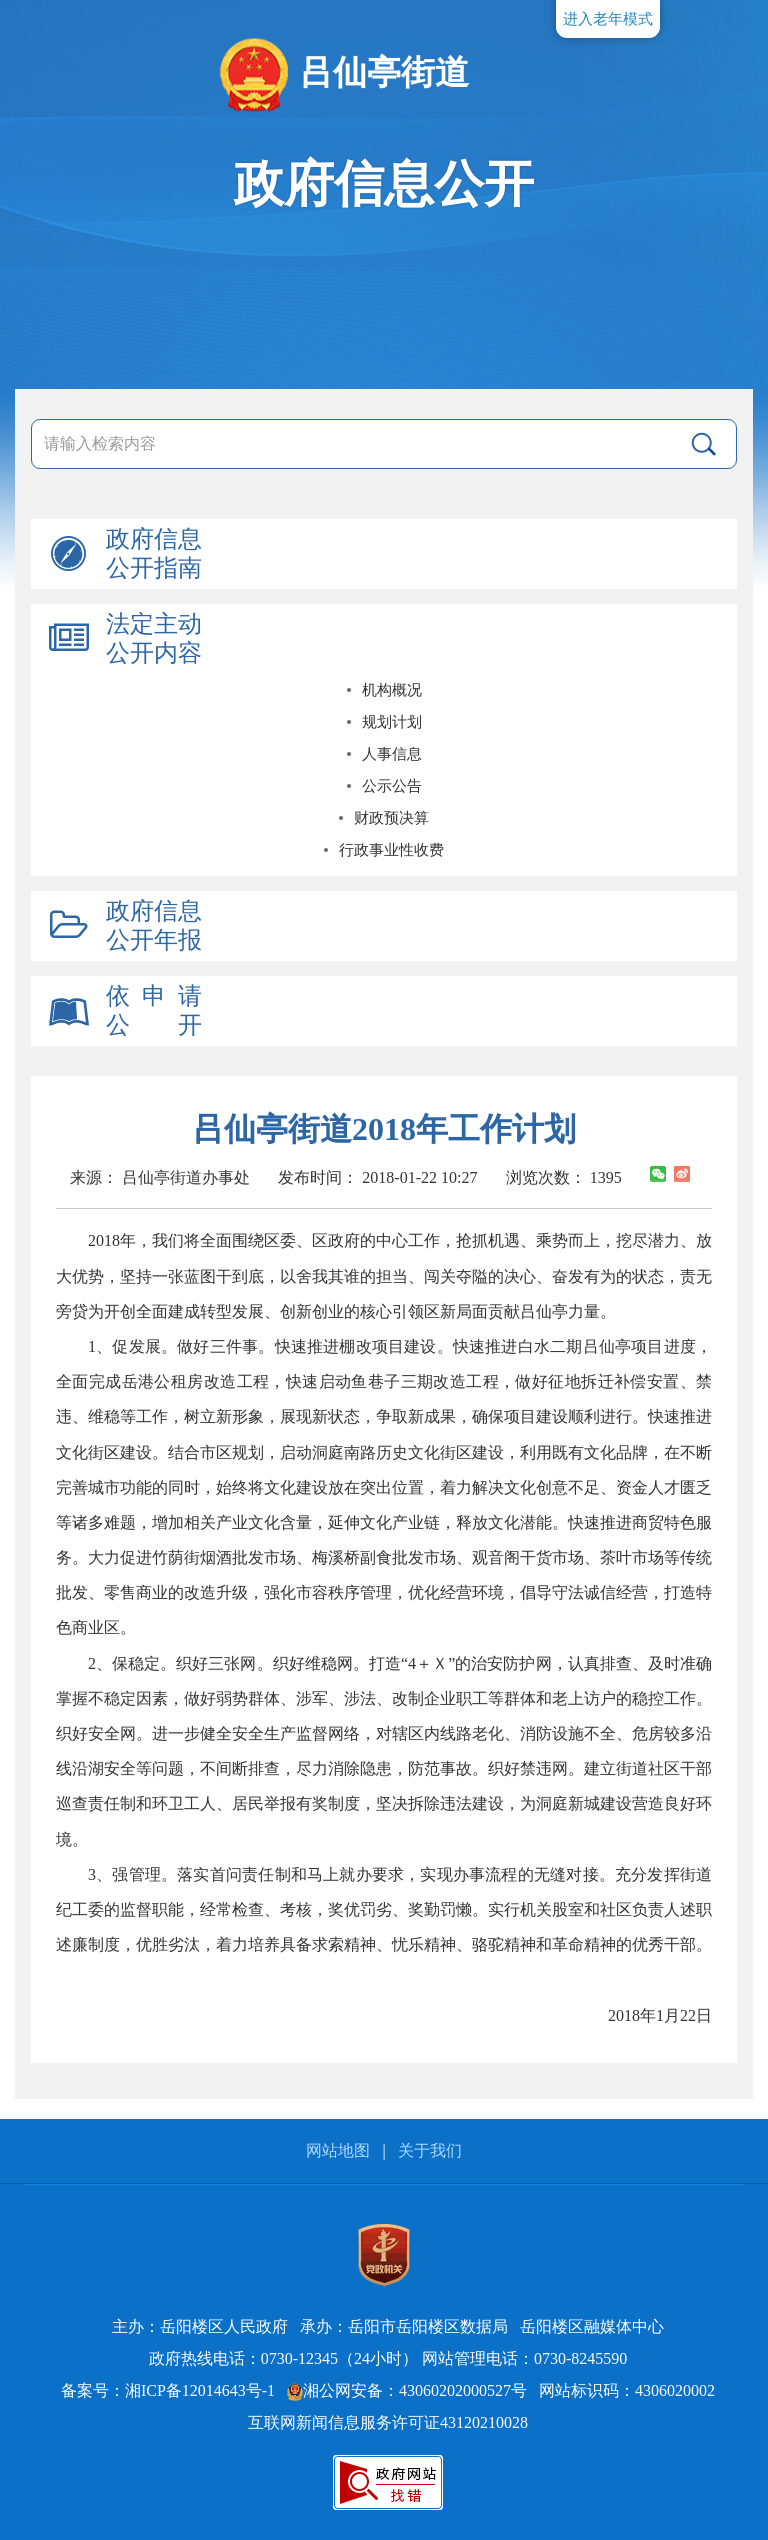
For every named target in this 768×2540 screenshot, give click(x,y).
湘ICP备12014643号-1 (200, 2390)
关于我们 (430, 2150)
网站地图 (338, 2150)
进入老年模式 (608, 19)
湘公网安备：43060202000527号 (407, 2390)
